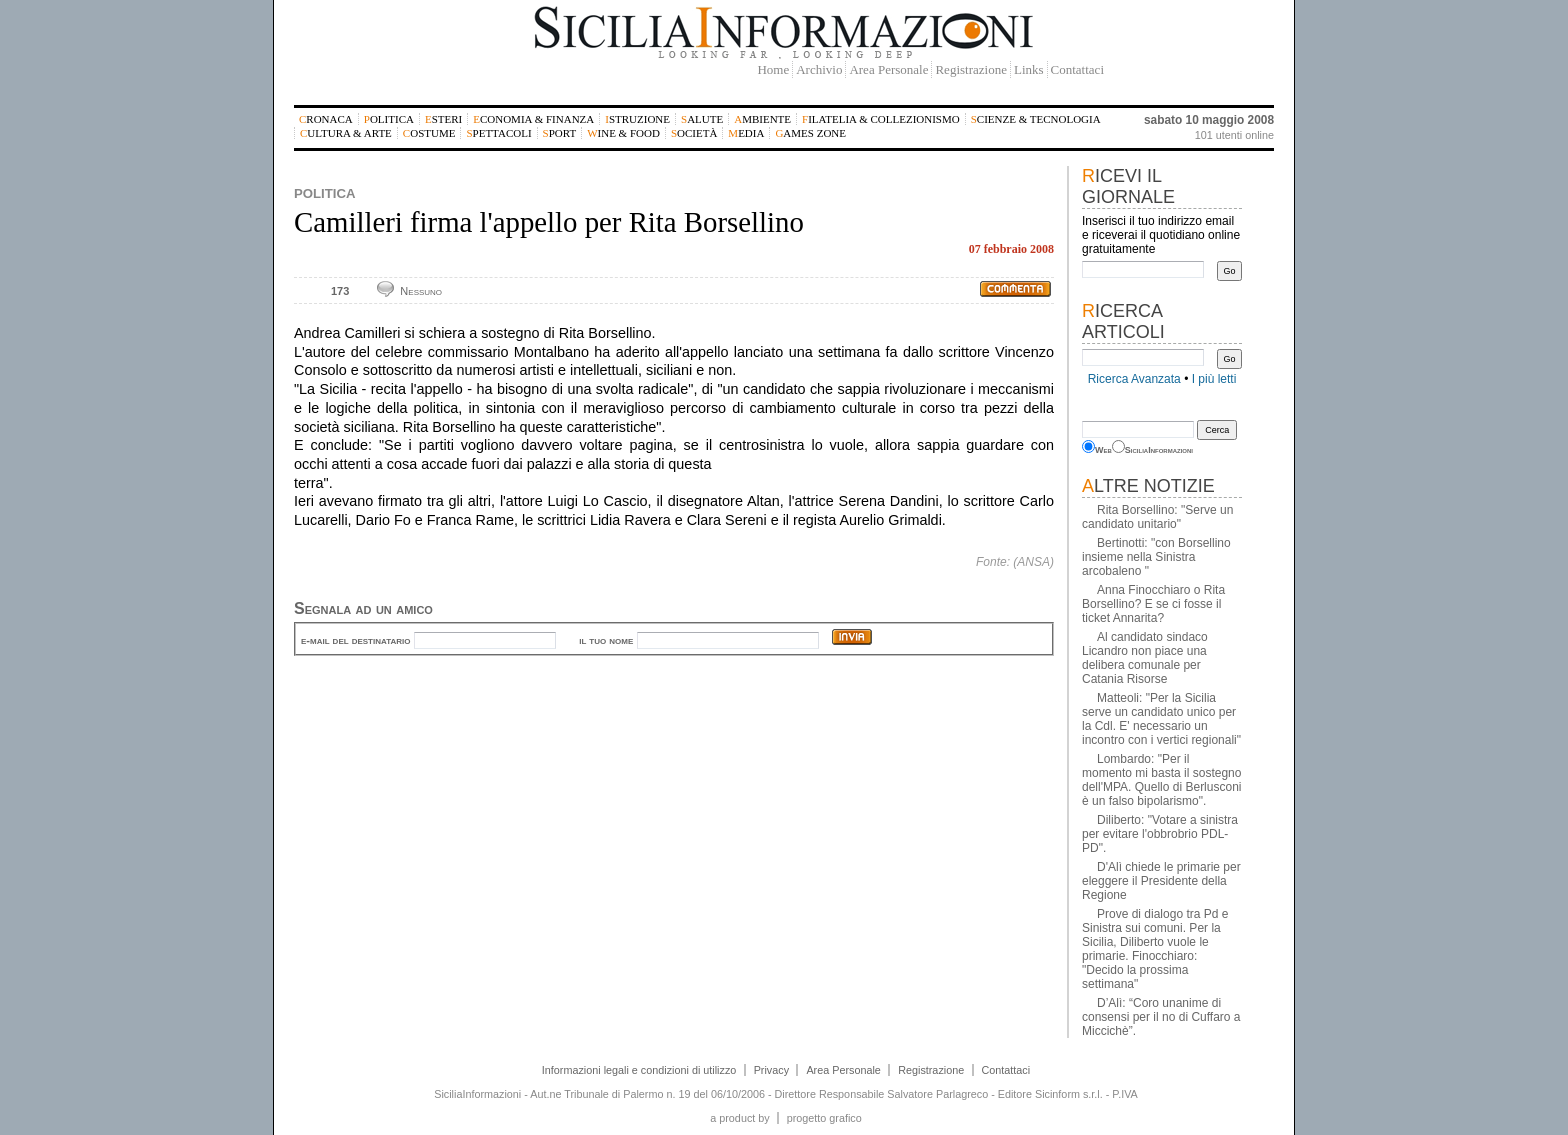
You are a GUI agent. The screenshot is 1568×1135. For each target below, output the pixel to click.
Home (773, 69)
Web (1103, 450)
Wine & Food (623, 133)
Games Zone (810, 133)
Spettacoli (498, 133)
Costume (429, 133)
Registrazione (970, 69)
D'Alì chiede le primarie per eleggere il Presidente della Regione (1161, 881)
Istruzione (637, 119)
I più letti (1214, 379)
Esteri (443, 119)
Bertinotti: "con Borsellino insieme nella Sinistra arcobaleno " (1156, 557)
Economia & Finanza (533, 119)
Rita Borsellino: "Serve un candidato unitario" (1157, 517)
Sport (560, 133)
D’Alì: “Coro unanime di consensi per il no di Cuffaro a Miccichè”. (1161, 1017)
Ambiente (762, 119)
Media (746, 133)
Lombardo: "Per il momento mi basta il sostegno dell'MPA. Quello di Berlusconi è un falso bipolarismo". (1161, 780)
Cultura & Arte (346, 133)
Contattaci (1077, 69)
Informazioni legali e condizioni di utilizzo (639, 1070)
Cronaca (326, 119)
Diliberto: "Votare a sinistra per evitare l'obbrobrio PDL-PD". (1160, 834)
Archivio (819, 69)
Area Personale (888, 69)
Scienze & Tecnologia (1036, 119)
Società (694, 133)
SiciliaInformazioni (1159, 450)
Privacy (771, 1070)
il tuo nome (606, 640)
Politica (389, 119)
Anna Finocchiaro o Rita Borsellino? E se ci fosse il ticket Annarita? (1153, 604)
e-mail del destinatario (355, 640)
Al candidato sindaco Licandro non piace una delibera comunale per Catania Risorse (1145, 658)
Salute (702, 119)
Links (1029, 69)
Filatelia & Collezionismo (881, 119)
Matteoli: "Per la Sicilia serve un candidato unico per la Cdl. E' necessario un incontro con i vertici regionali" (1161, 719)
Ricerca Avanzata (1134, 379)
